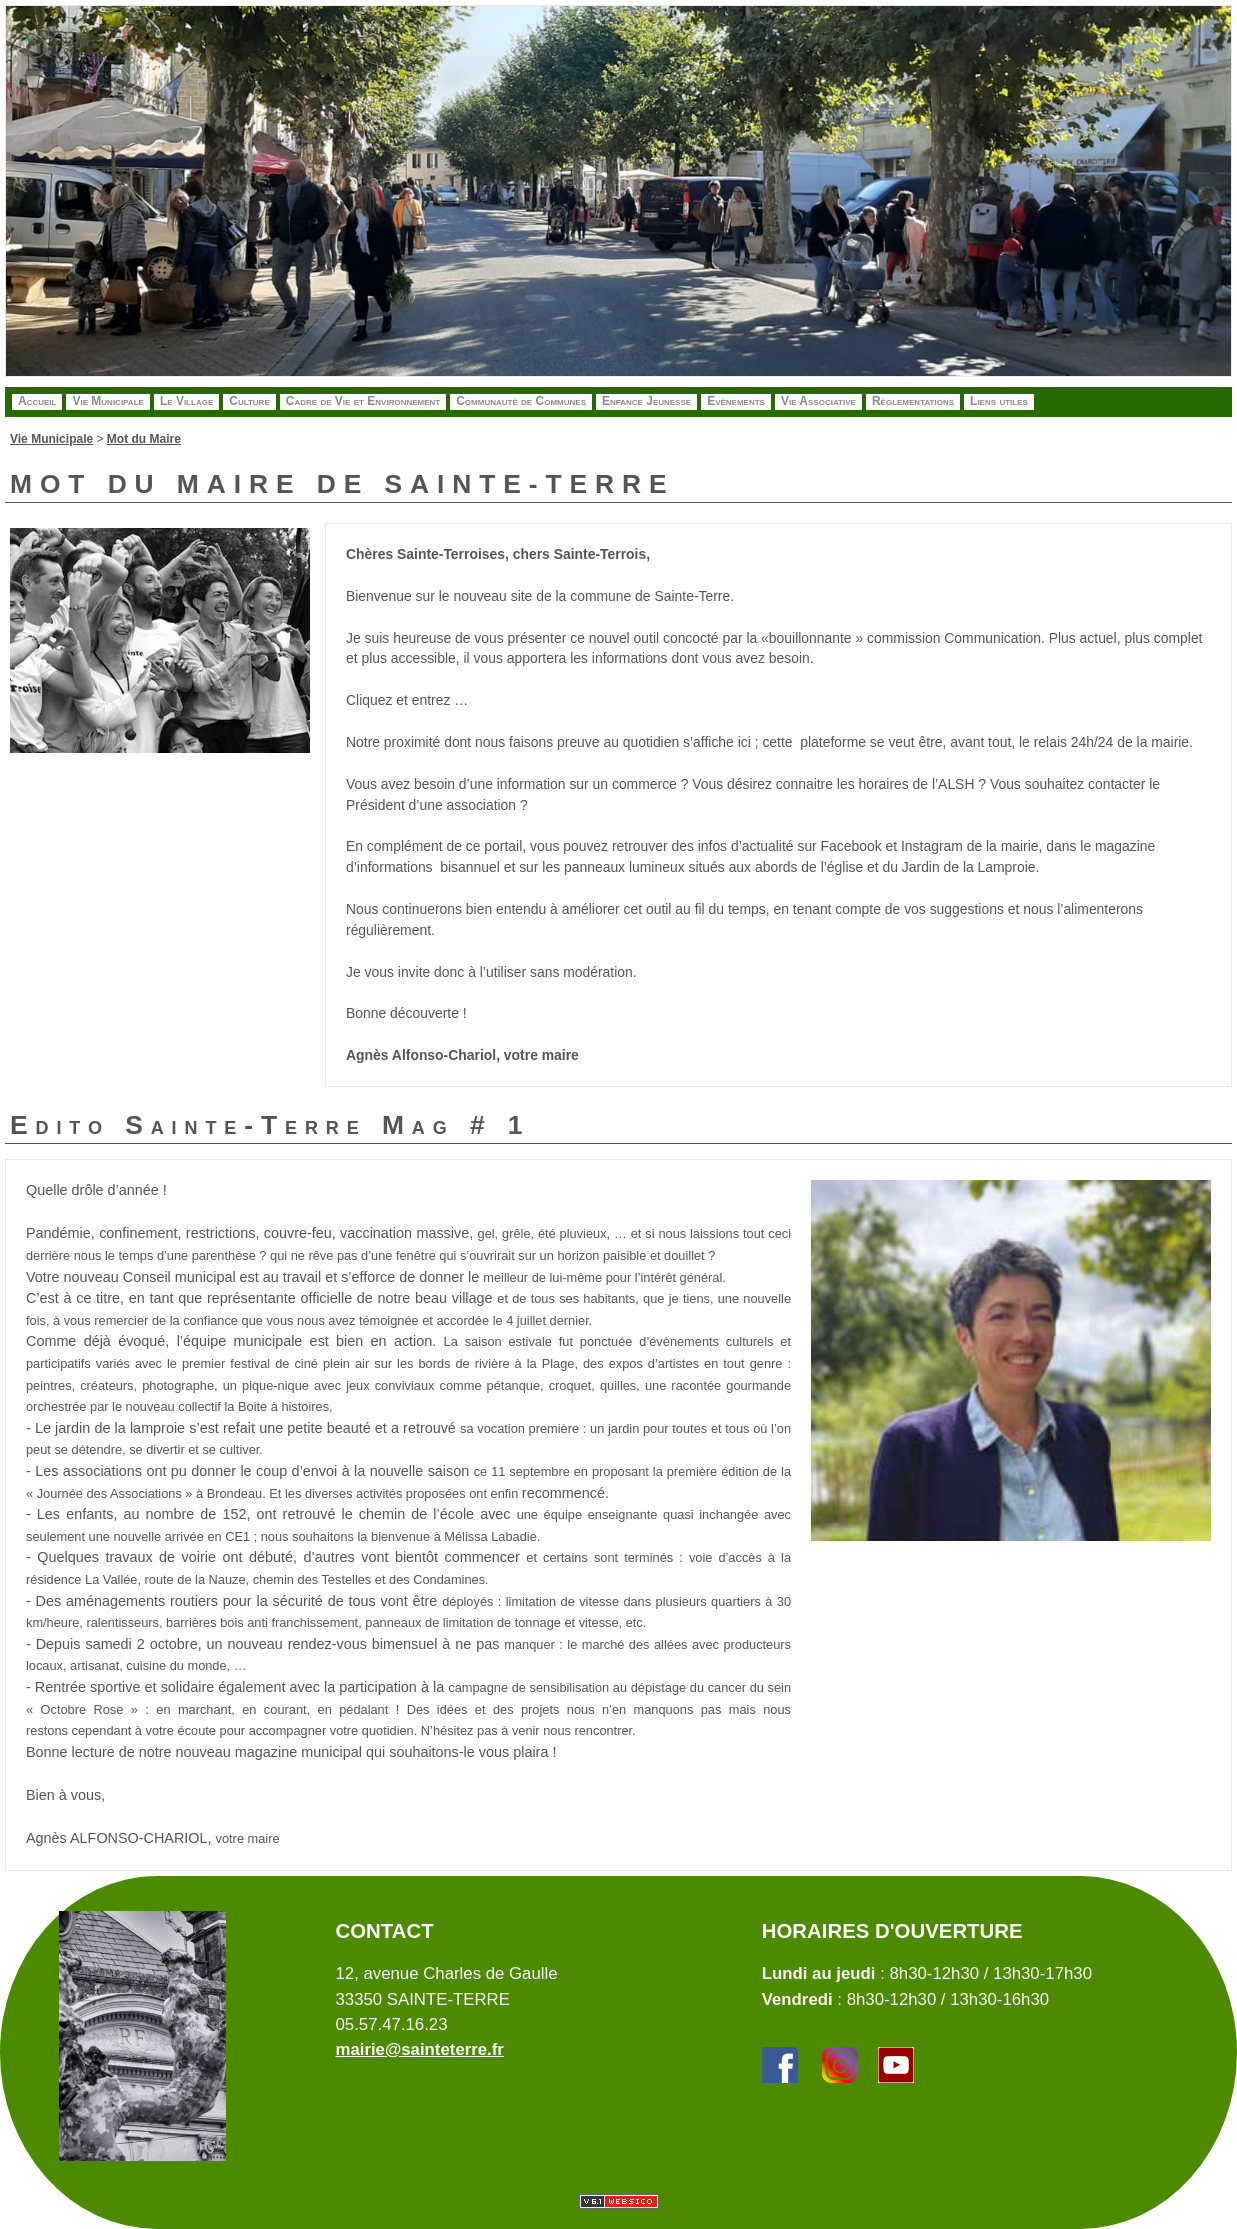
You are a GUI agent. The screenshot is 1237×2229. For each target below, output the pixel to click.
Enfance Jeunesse (646, 401)
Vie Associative (818, 401)
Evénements (736, 401)
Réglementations (913, 401)
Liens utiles (999, 401)
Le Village (186, 401)
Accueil (37, 401)
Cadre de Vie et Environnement (363, 401)
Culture (249, 401)
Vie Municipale (107, 401)
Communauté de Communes (521, 401)
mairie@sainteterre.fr (419, 2049)
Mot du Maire (144, 439)
